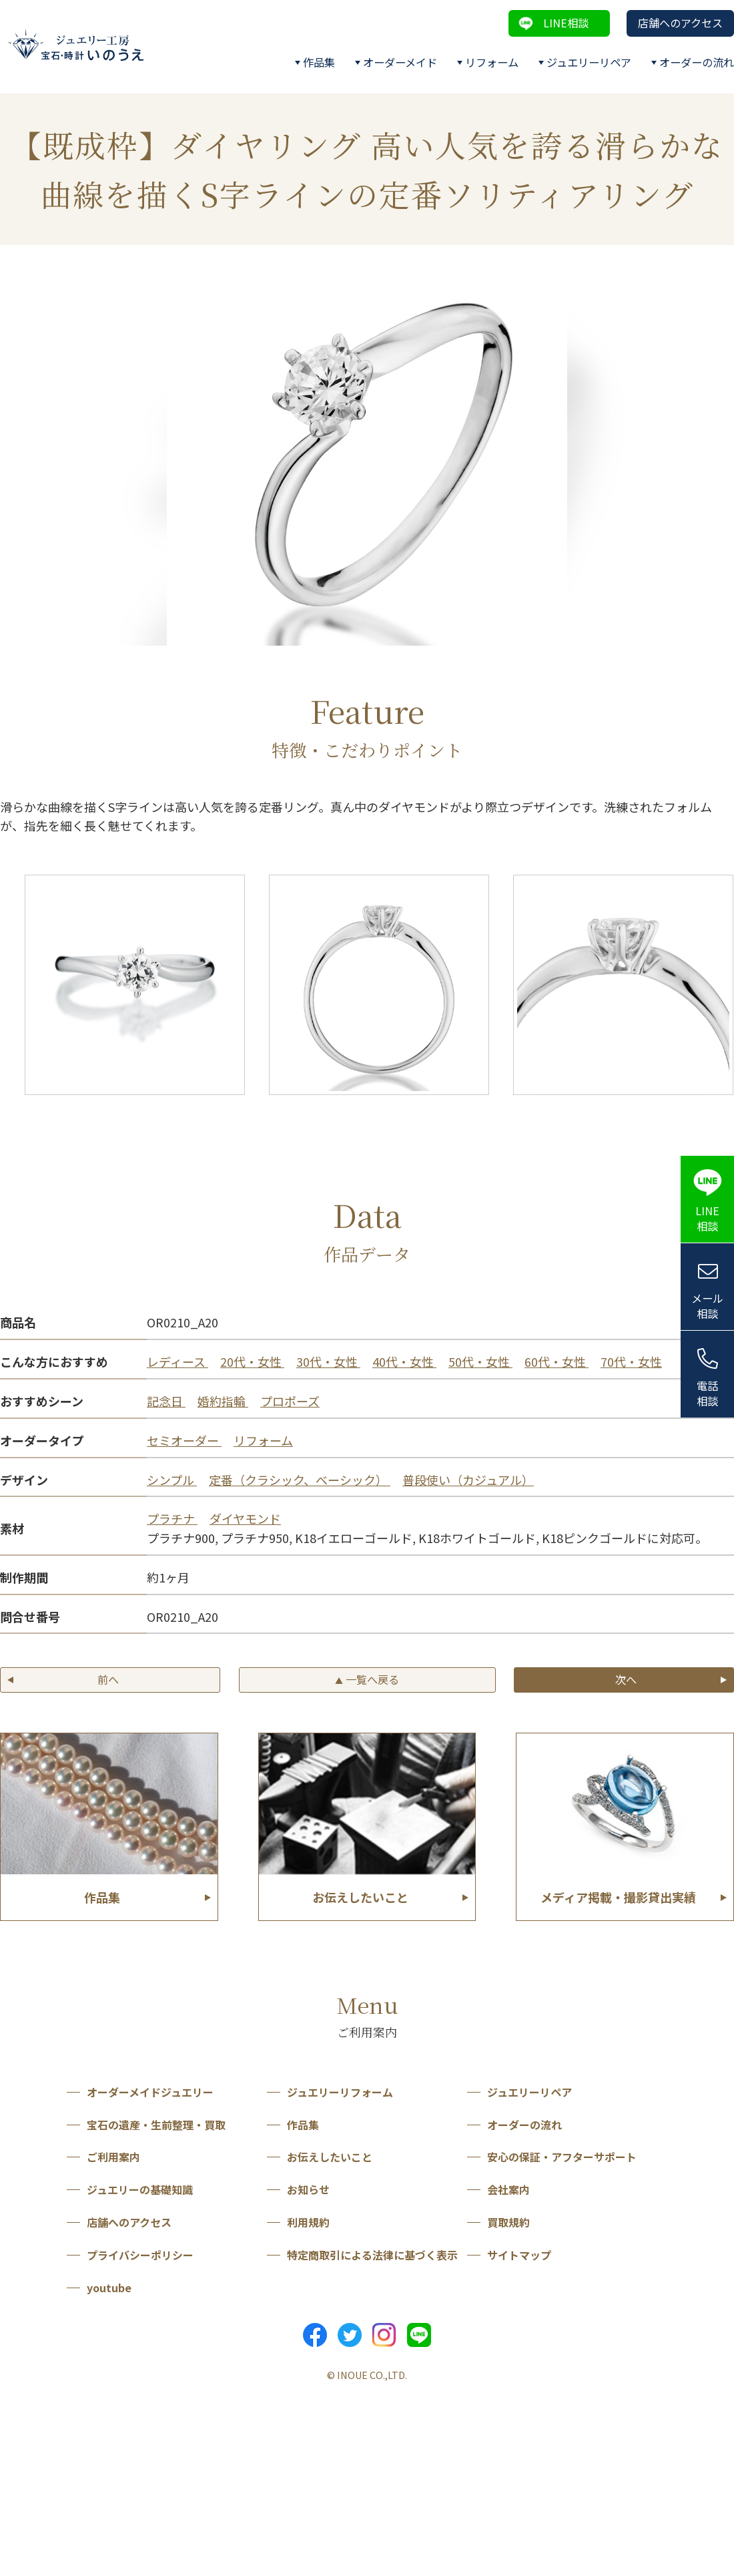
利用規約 (308, 2222)
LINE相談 (566, 23)
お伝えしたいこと (329, 2157)
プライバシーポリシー (140, 2255)
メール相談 (707, 1305)
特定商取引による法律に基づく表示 (372, 2255)
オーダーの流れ (696, 62)
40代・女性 (404, 1361)
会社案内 (508, 2189)
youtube (109, 2288)
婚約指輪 (223, 1401)
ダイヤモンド (245, 1518)
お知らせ (308, 2189)
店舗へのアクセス (680, 23)
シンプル (172, 1479)
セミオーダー (184, 1440)
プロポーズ (290, 1401)
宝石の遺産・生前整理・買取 (156, 2125)
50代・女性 (480, 1361)
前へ (108, 1679)
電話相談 (707, 1393)
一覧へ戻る (367, 1679)
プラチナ (172, 1518)
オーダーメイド (400, 62)
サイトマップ (519, 2255)
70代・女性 (631, 1361)
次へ (626, 1679)
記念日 (166, 1401)
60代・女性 (556, 1361)
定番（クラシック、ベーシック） (299, 1479)
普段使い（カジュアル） (468, 1479)
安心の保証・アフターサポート (562, 2157)
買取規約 (508, 2222)
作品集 (319, 62)
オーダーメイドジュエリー (150, 2092)
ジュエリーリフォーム (340, 2092)
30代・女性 (328, 1361)
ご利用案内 (113, 2157)
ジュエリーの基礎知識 (140, 2189)
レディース (177, 1361)
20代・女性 (252, 1361)
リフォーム (491, 62)
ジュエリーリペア (588, 62)
